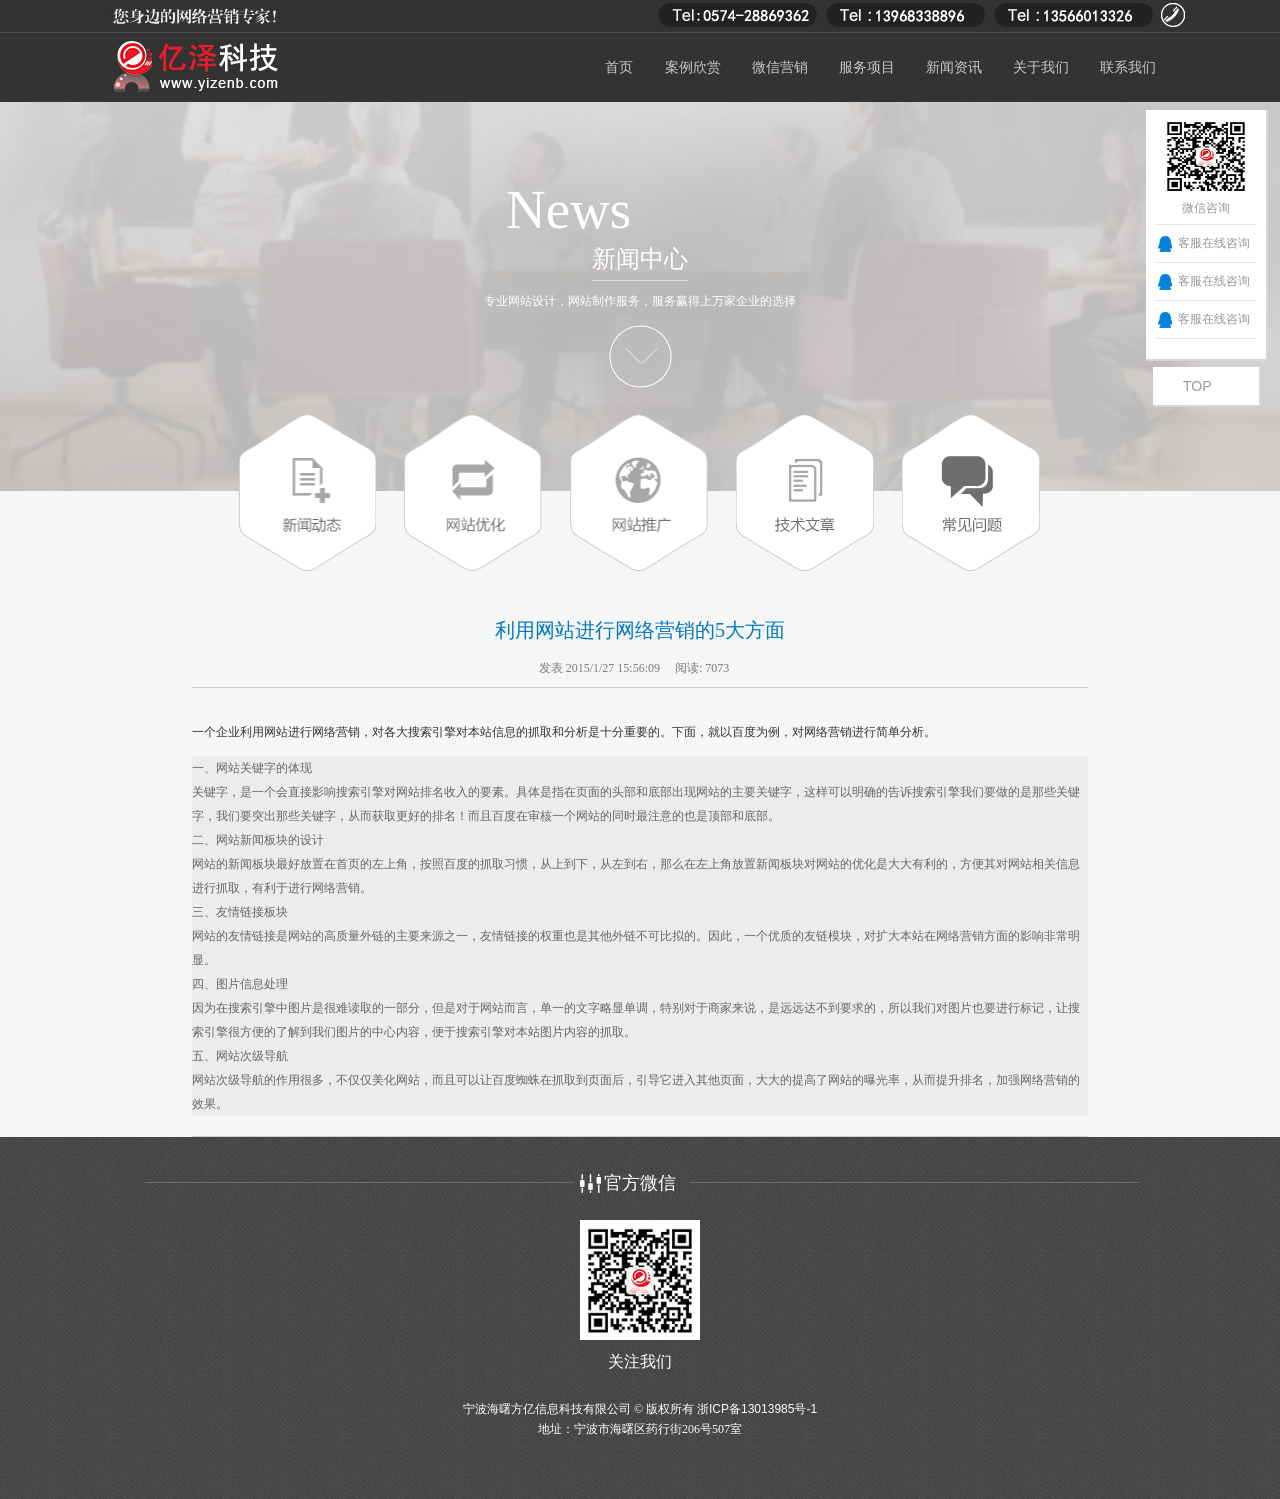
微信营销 (780, 67)
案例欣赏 (693, 67)
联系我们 (1128, 67)
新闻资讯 (954, 67)
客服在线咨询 (1214, 243)
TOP (1197, 386)
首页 (619, 67)
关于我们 (1041, 67)
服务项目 (867, 67)
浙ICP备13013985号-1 (757, 1409)
